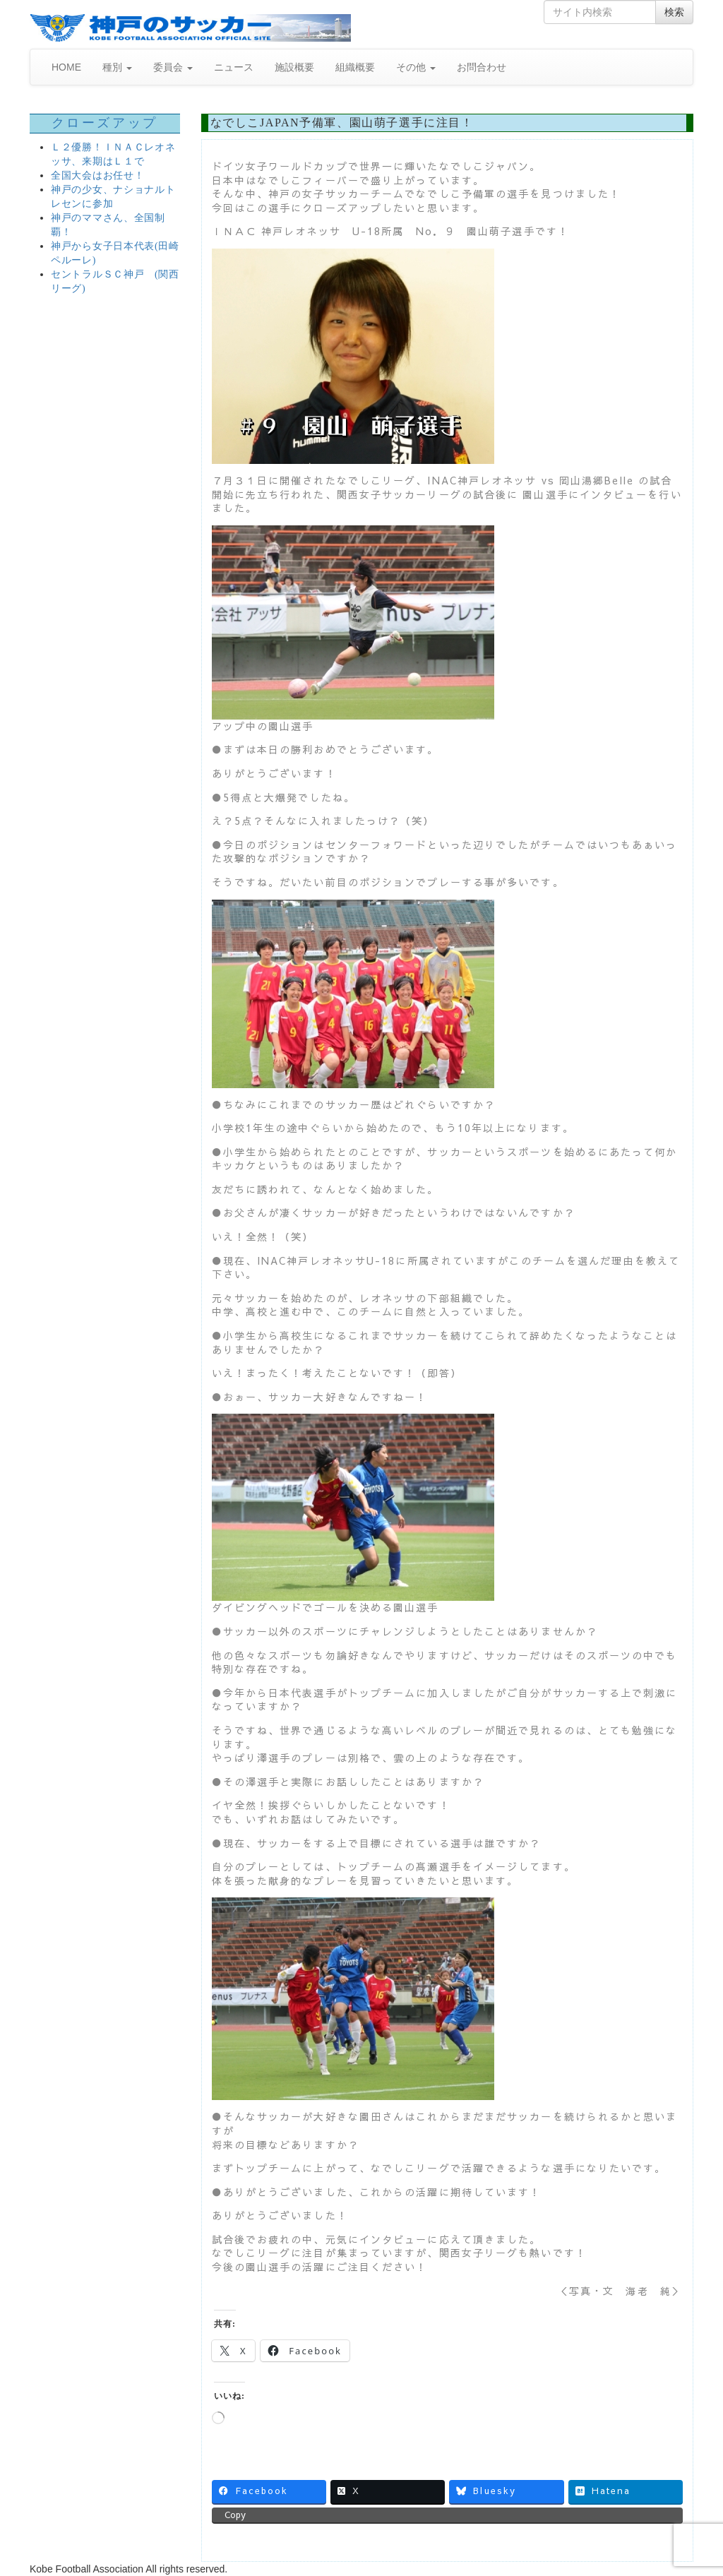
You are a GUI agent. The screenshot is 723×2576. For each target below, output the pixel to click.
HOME (66, 67)
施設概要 (294, 67)
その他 (416, 67)
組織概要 (355, 67)
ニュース (233, 67)
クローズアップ (105, 123)
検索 (674, 12)
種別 (117, 67)
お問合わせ (481, 67)
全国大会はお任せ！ (97, 175)
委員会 (173, 67)
